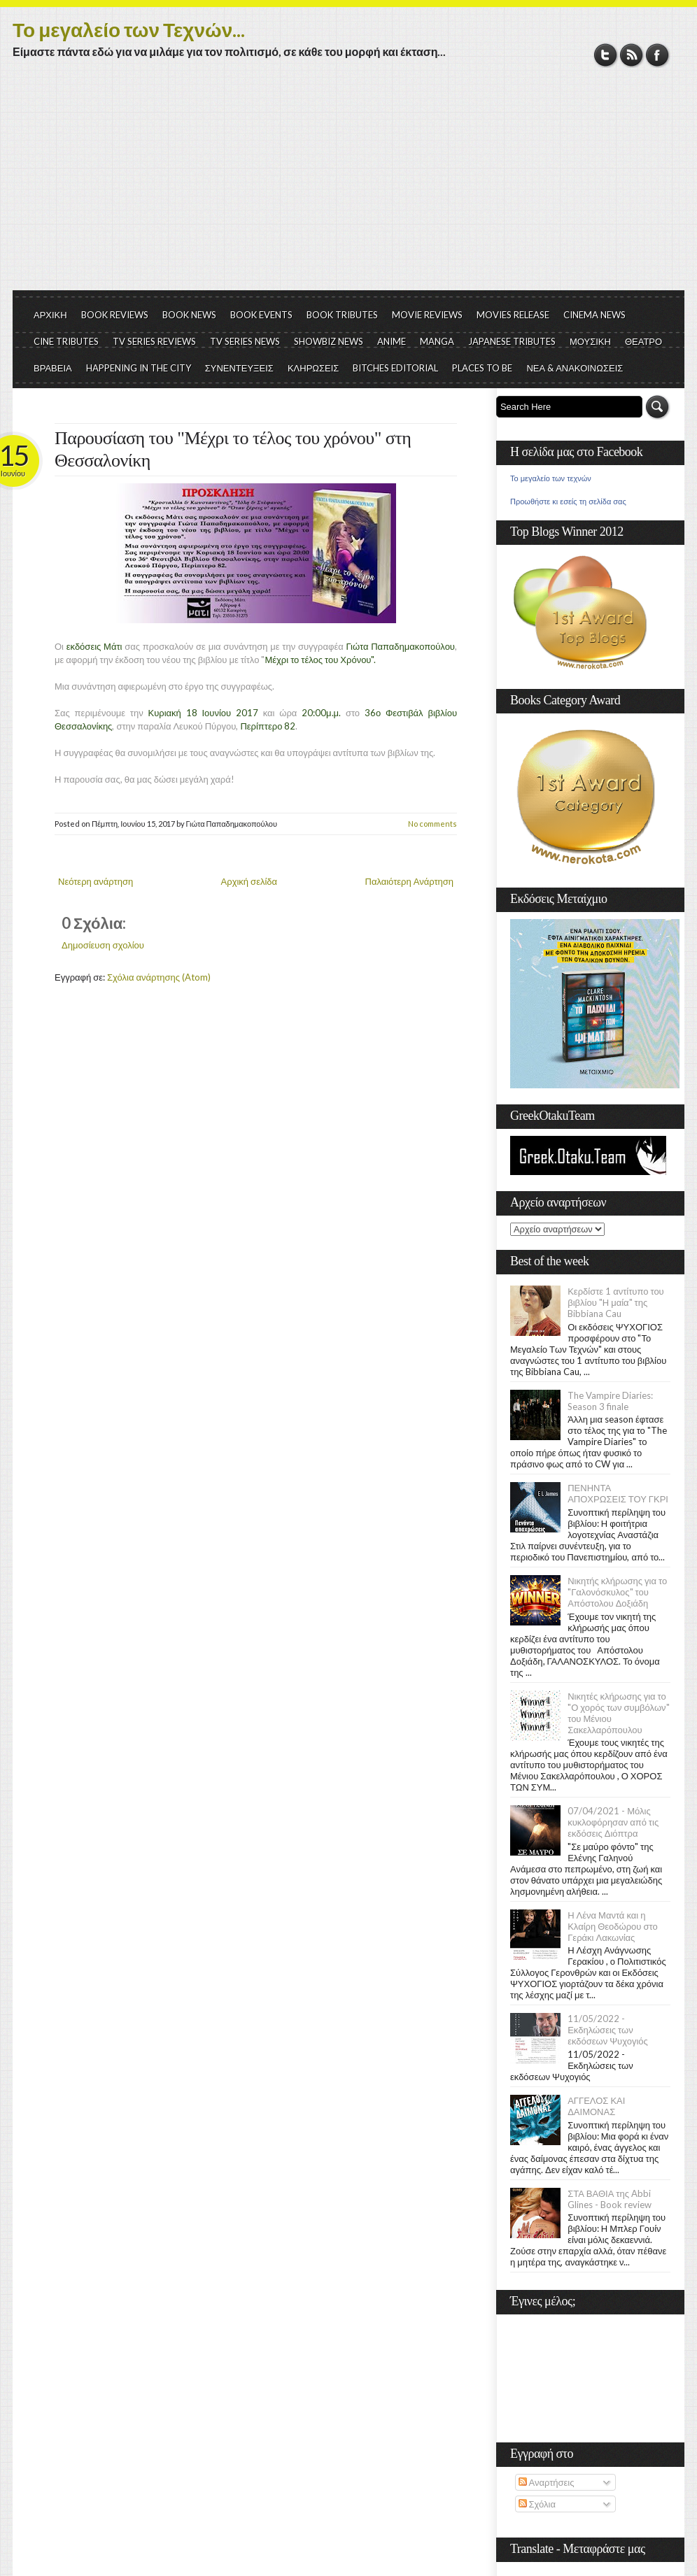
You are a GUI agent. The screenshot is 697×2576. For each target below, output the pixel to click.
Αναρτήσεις (547, 2482)
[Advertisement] (348, 185)
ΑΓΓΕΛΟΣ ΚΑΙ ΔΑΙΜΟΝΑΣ (596, 2106)
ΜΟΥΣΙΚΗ (590, 341)
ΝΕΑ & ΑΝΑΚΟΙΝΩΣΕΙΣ (574, 367)
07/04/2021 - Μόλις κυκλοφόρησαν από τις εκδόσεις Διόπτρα (613, 1822)
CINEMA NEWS (594, 314)
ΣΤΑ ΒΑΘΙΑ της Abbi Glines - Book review (610, 2199)
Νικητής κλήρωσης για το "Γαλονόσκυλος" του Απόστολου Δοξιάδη (617, 1592)
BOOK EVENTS (261, 314)
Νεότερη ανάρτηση (95, 881)
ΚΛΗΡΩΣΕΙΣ (313, 367)
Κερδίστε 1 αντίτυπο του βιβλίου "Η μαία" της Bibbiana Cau (616, 1302)
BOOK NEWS (189, 314)
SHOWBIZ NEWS (328, 341)
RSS (632, 55)
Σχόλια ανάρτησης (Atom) (159, 977)
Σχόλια (537, 2504)
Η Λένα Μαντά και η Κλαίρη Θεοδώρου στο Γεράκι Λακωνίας (612, 1926)
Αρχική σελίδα (249, 881)
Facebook (657, 55)
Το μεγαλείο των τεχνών (550, 478)
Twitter (606, 55)
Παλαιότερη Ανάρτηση (409, 881)
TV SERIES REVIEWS (154, 341)
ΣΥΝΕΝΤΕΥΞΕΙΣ (239, 367)
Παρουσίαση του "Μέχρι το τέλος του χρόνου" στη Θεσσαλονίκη (233, 449)
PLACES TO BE (482, 367)
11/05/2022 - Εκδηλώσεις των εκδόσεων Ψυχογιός (608, 2030)
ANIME (391, 341)
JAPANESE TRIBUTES (512, 341)
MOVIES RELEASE (513, 314)
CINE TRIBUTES (66, 341)
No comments (432, 823)
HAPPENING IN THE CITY (138, 367)
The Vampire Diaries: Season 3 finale (610, 1401)
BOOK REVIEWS (114, 314)
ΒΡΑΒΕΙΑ (53, 367)
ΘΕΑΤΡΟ (643, 341)
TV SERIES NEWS (245, 341)
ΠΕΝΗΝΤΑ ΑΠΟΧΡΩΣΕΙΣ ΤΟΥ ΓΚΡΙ (618, 1493)
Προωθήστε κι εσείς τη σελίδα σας (568, 501)
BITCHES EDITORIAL (395, 367)
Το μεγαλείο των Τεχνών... (129, 29)
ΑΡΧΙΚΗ (50, 314)
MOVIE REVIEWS (427, 314)
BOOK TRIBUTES (342, 314)
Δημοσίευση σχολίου (103, 945)
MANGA (437, 341)
